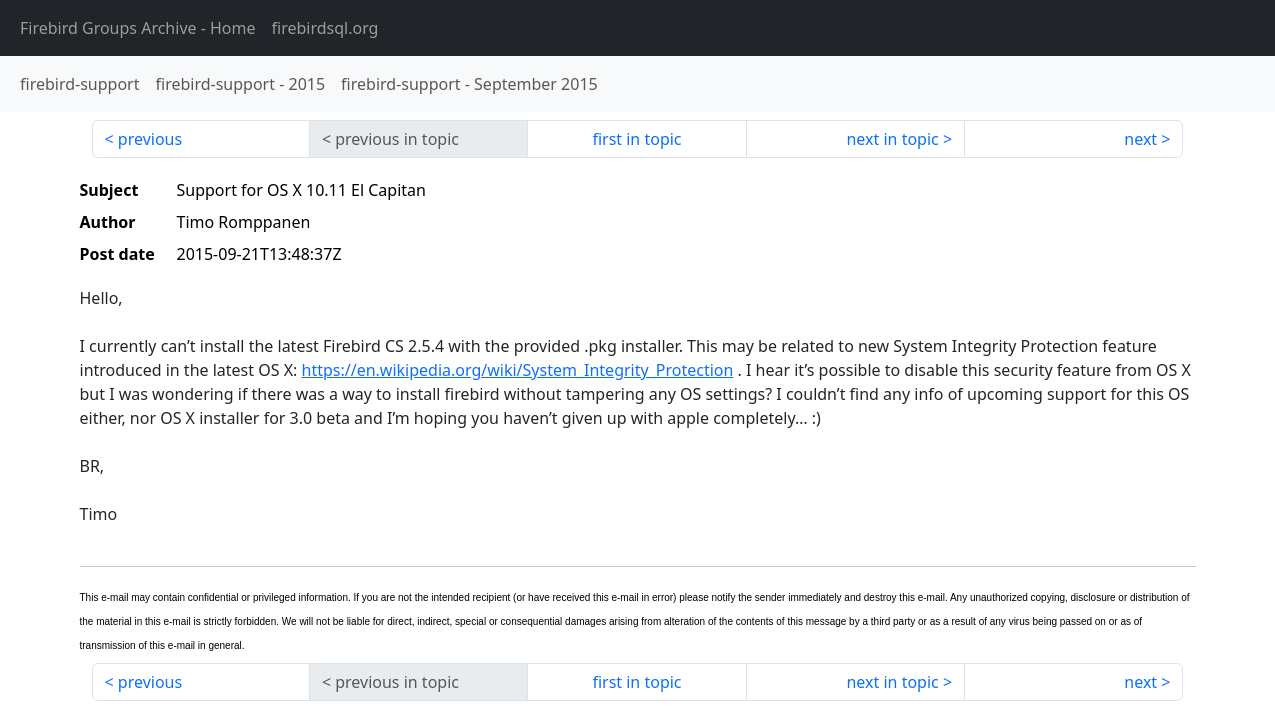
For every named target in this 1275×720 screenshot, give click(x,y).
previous (150, 139)
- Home (138, 28)
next (1140, 139)
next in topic (892, 139)
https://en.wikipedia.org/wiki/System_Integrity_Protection (518, 370)
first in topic (636, 139)
